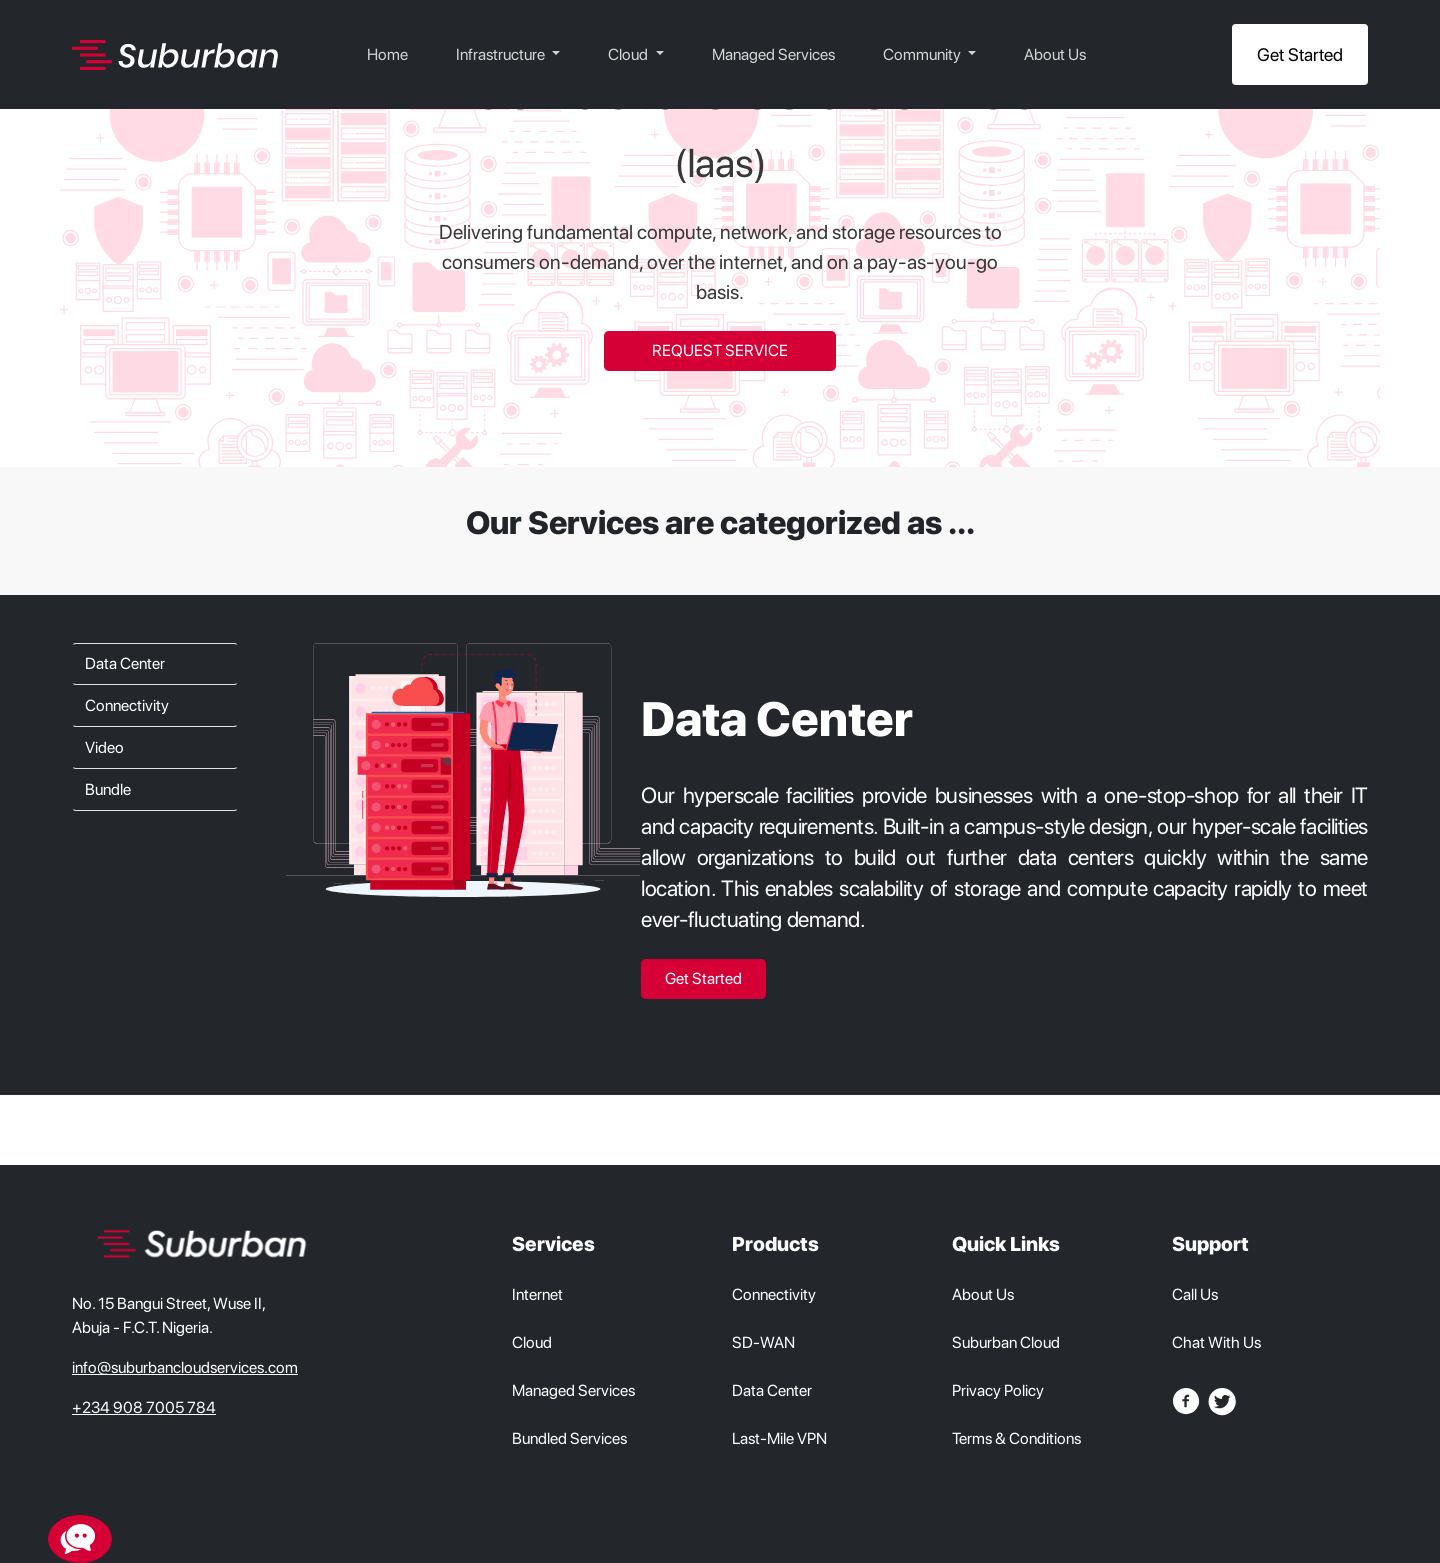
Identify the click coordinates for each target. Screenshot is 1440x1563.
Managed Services (773, 54)
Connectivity (127, 705)
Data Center (125, 663)
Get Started (1300, 54)
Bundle (108, 789)
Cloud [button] (629, 54)
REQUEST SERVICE (720, 350)
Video (104, 747)
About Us (1055, 54)
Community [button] (923, 54)
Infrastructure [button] (502, 54)
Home (387, 54)
